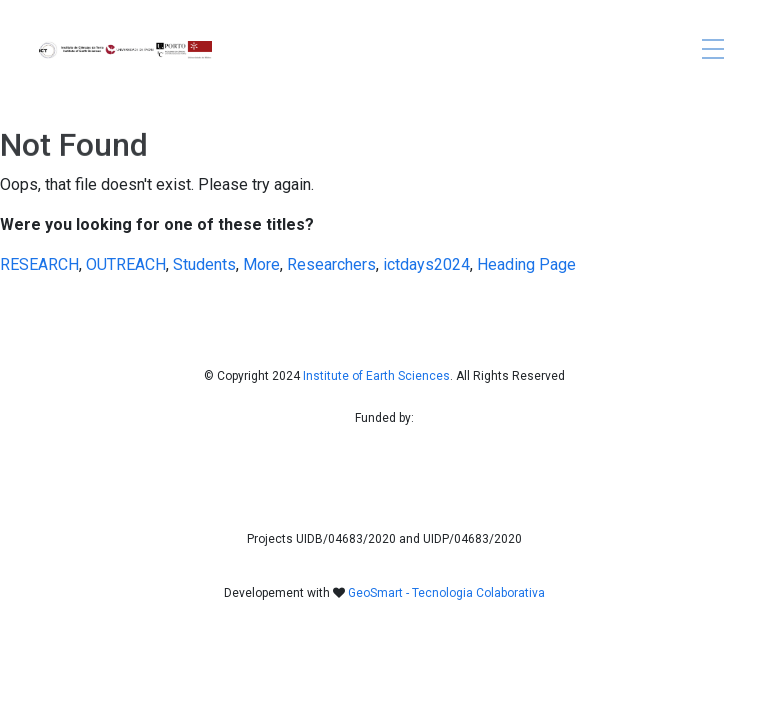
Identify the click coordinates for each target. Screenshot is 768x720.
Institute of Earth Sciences (376, 376)
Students (204, 264)
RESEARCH (39, 264)
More (261, 264)
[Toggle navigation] (713, 50)
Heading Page (526, 264)
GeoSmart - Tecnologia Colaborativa (446, 593)
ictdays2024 (426, 264)
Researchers (331, 264)
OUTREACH (126, 264)
